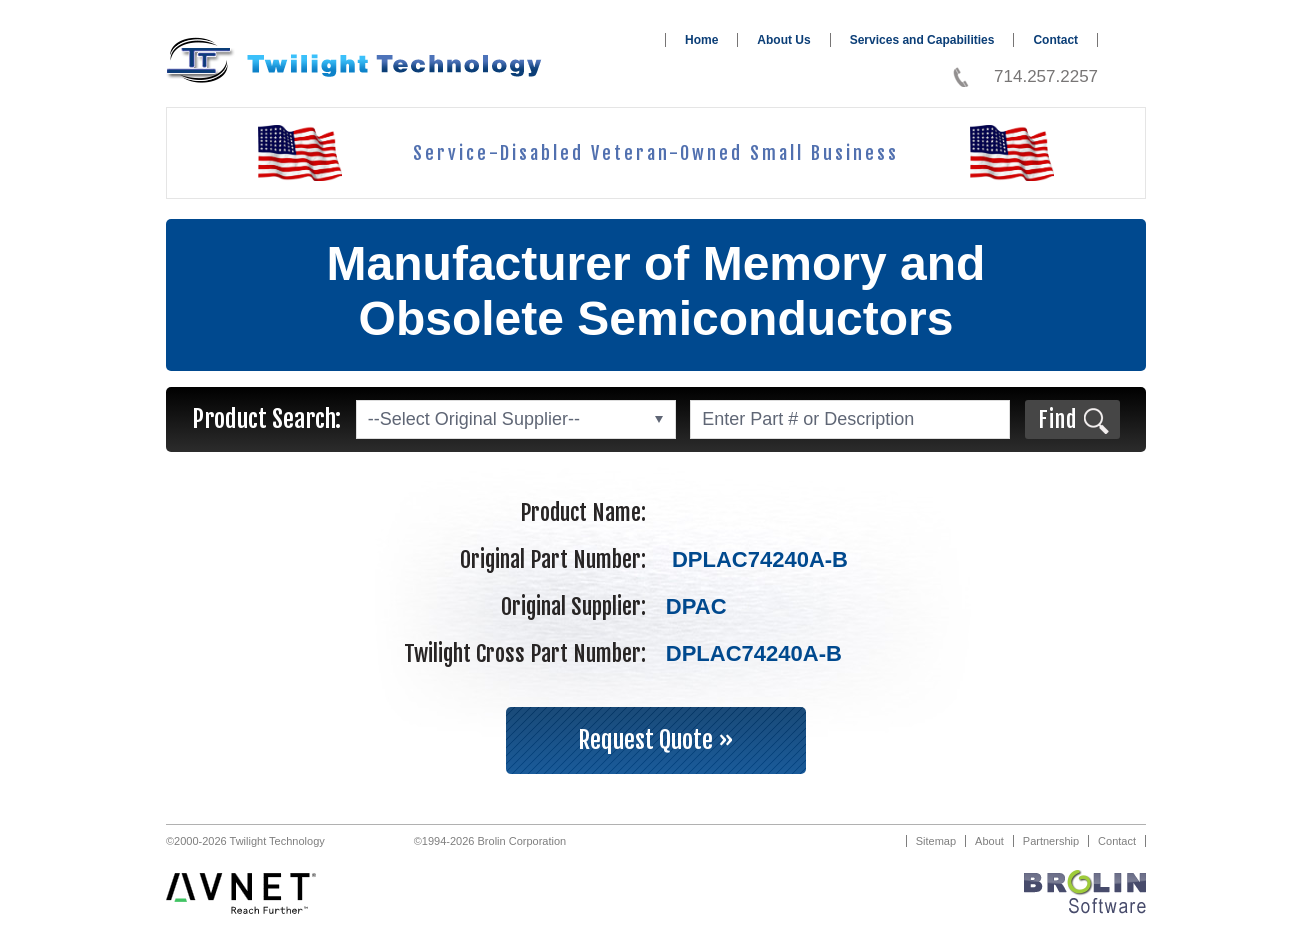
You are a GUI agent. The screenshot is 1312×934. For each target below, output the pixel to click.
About (989, 841)
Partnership (1051, 841)
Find (1057, 419)
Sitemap (936, 841)
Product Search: (266, 419)
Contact (1055, 40)
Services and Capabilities (922, 40)
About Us (783, 40)
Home (701, 40)
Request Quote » (656, 740)
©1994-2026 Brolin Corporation (490, 841)
